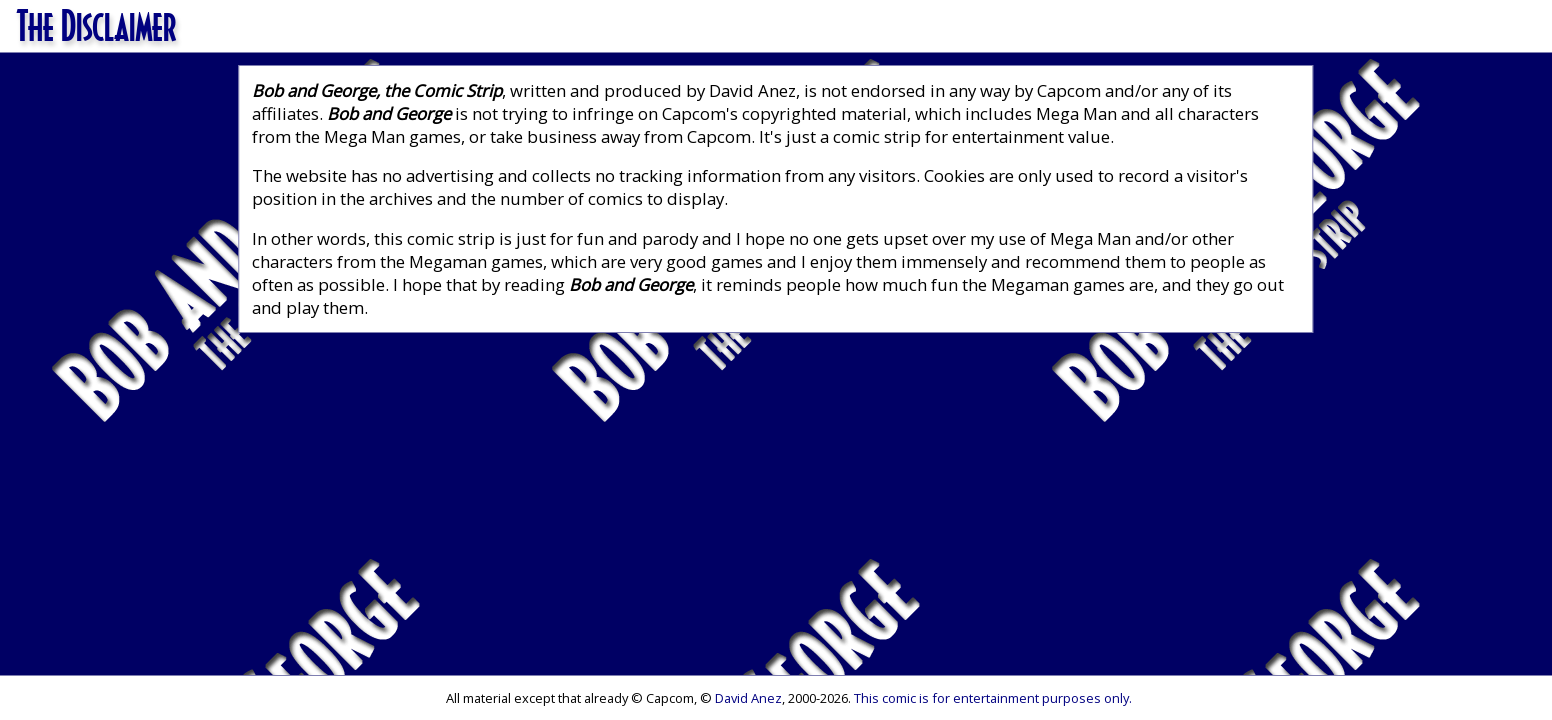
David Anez (748, 698)
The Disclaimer (96, 25)
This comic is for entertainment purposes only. (993, 698)
